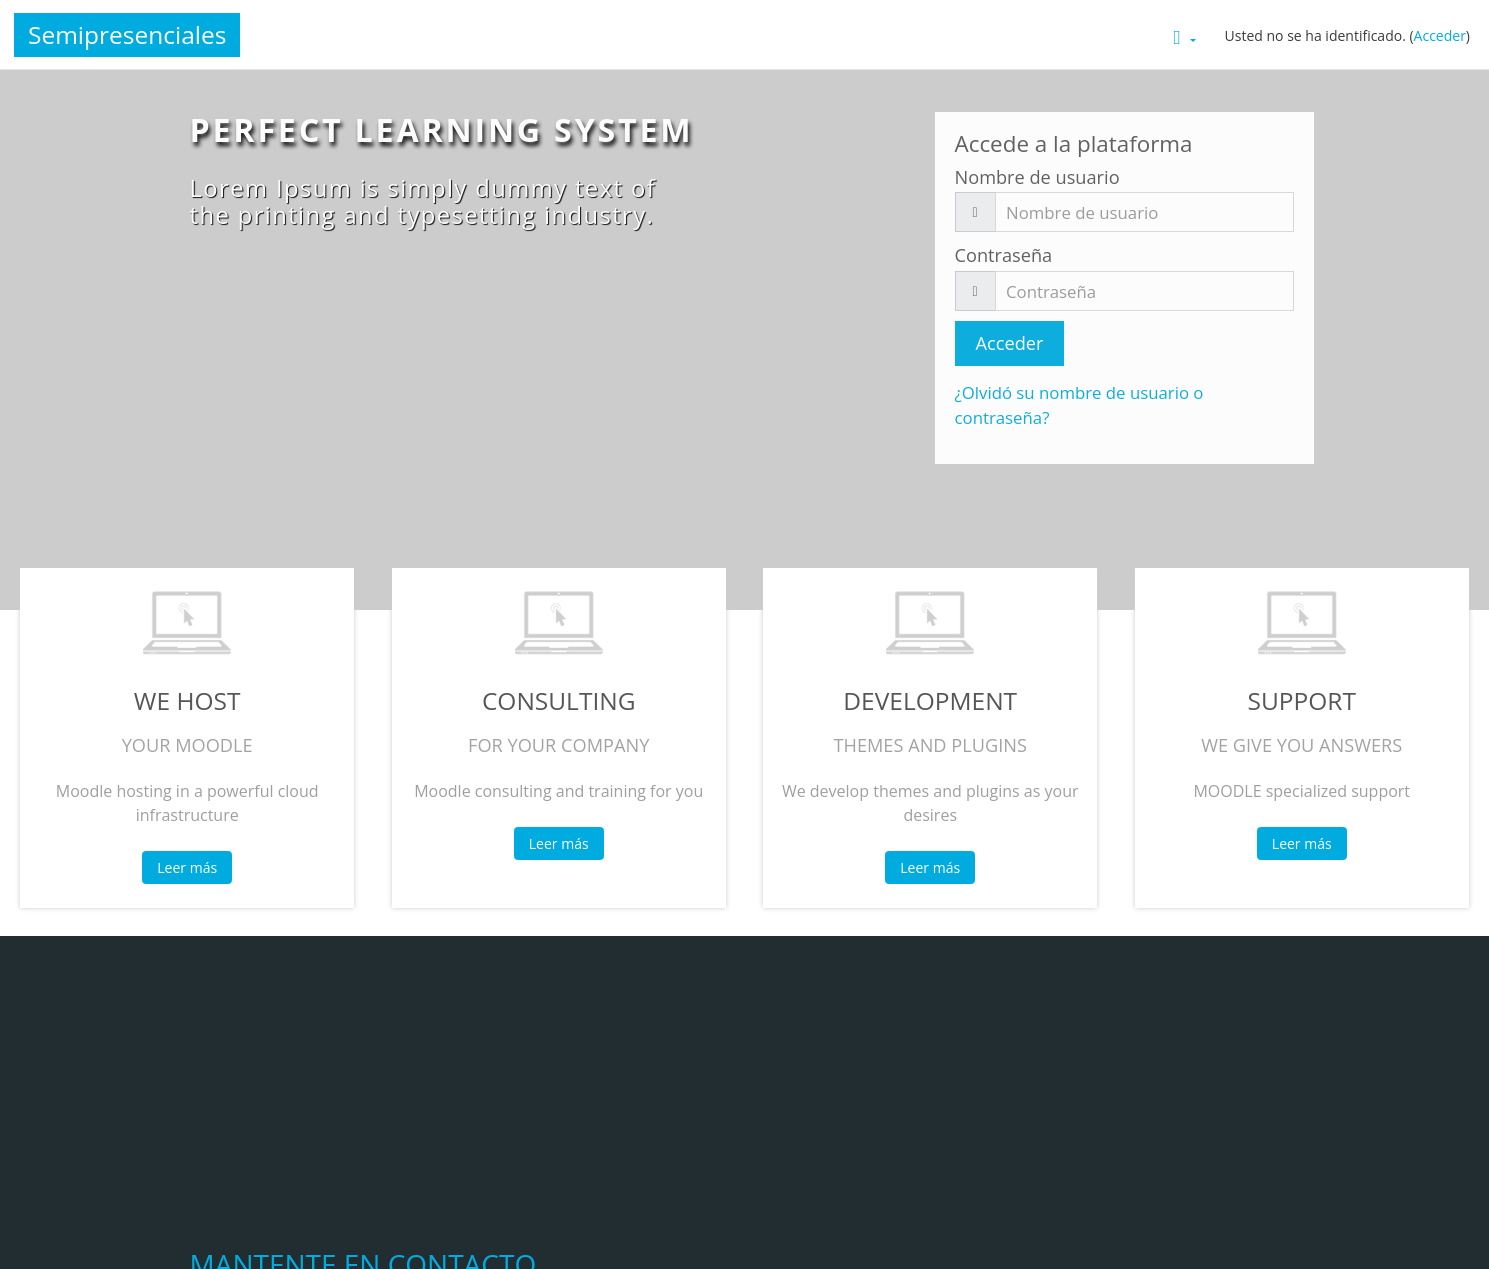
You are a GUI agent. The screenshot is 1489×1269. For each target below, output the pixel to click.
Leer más (187, 867)
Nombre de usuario (1037, 177)
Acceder (1440, 35)
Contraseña (1004, 255)
